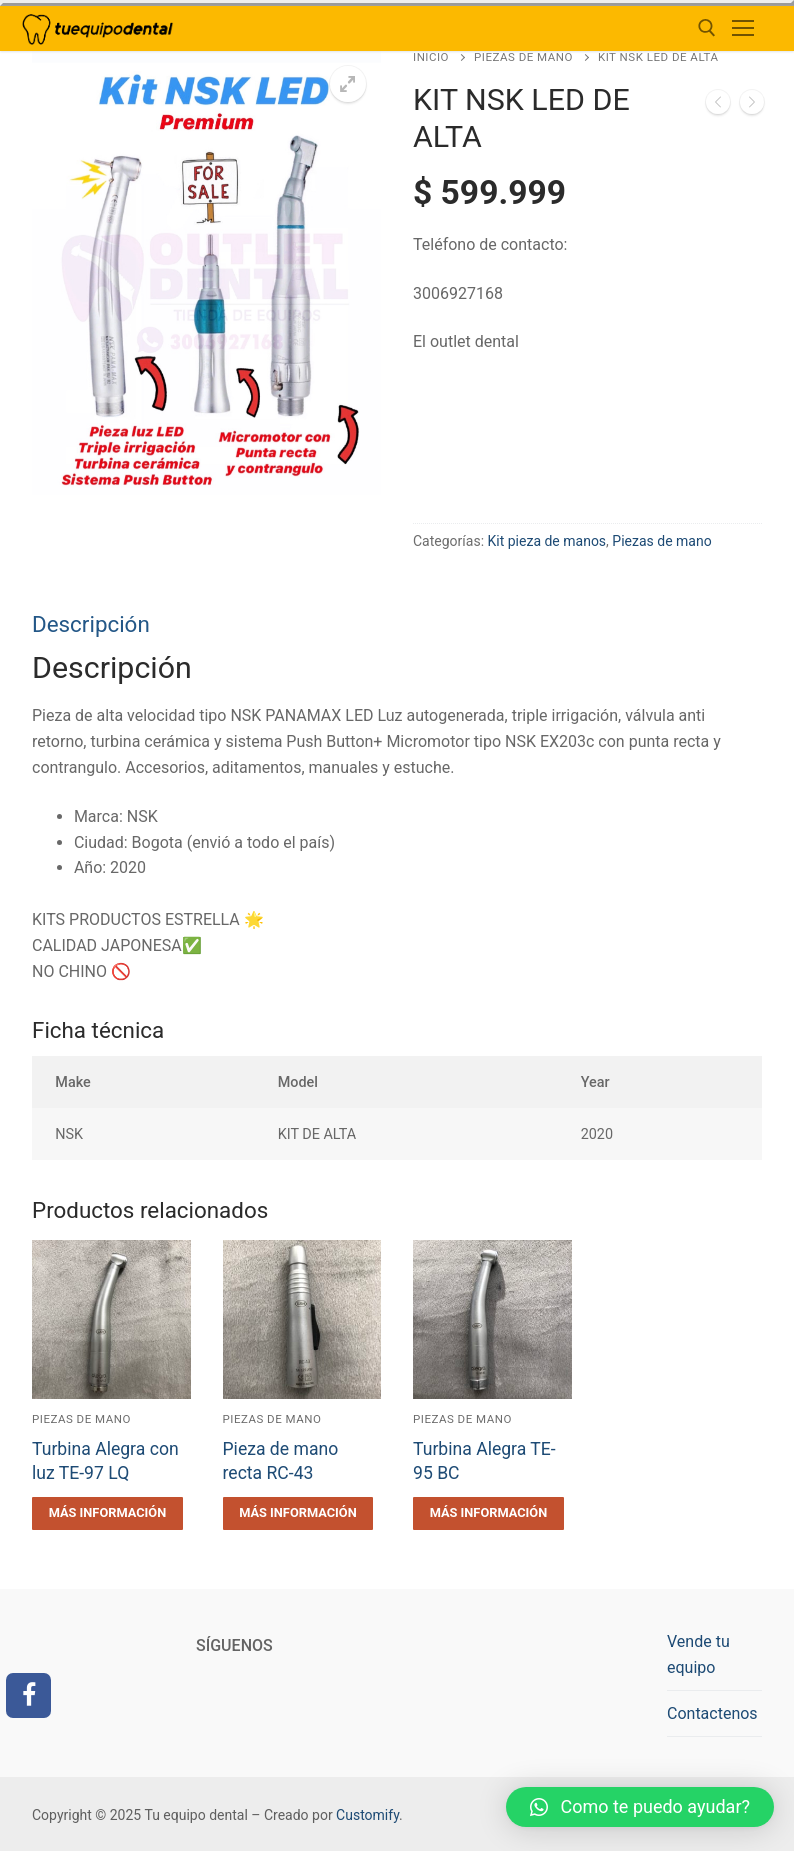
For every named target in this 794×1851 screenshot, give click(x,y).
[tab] (397, 798)
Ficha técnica (98, 1030)
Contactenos (712, 1713)
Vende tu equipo (698, 1654)
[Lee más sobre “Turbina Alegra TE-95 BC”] (488, 1513)
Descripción (91, 624)
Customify (367, 1815)
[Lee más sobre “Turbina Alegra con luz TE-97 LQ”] (107, 1513)
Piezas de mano (523, 57)
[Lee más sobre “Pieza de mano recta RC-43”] (298, 1513)
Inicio (431, 57)
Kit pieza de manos (547, 541)
